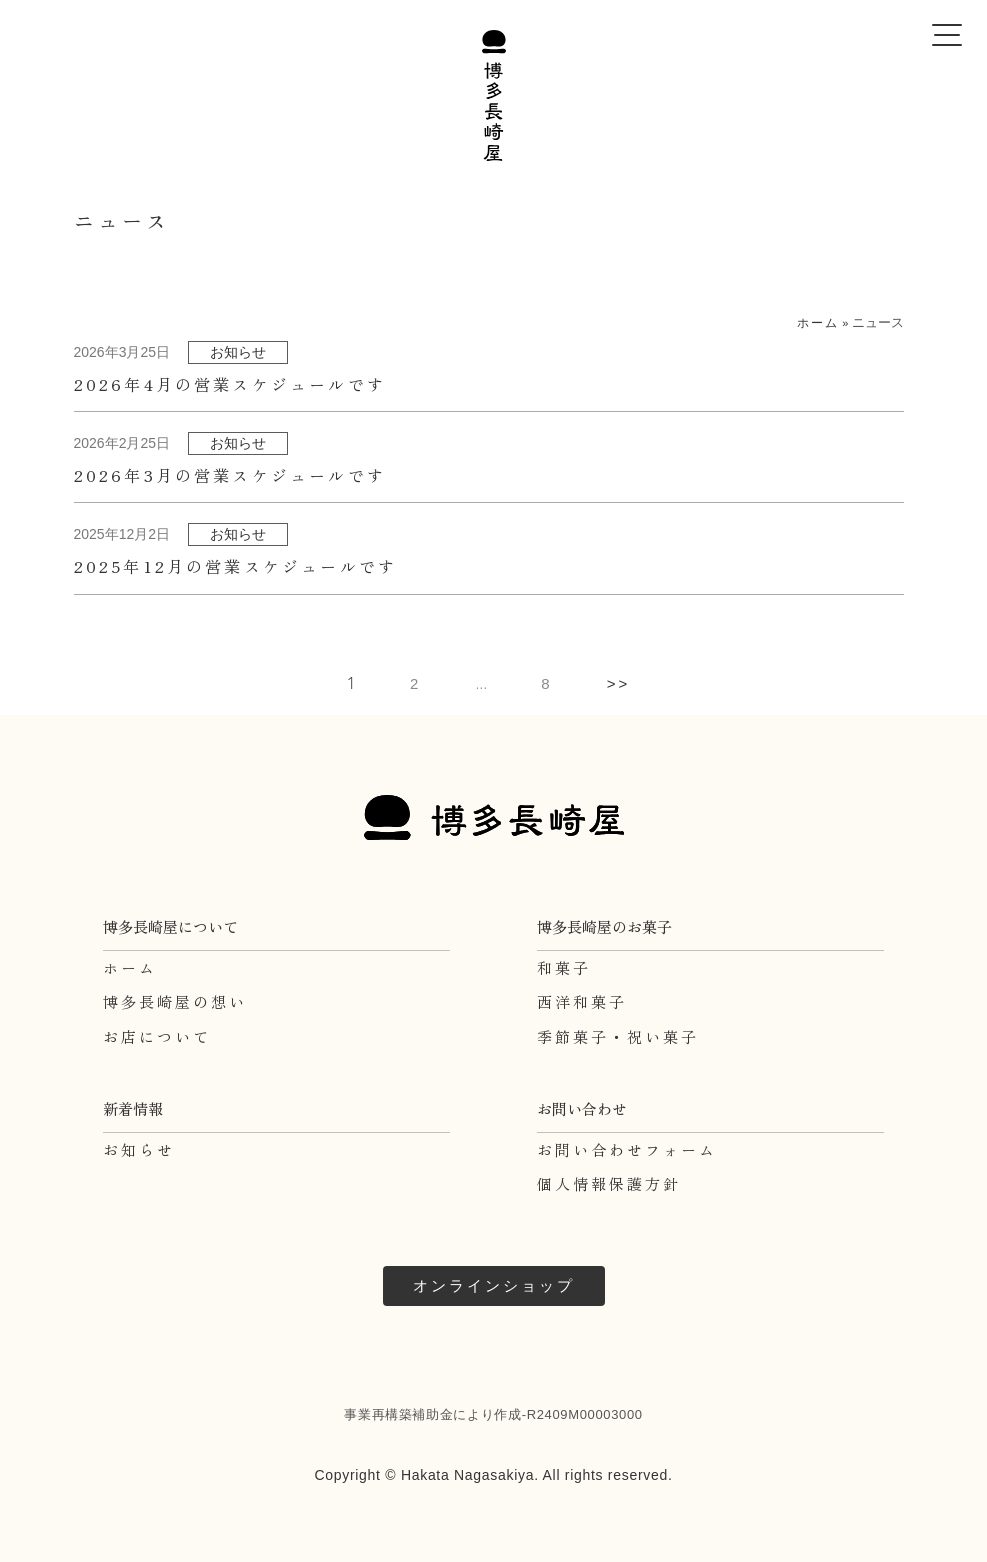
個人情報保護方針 (609, 1183)
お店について (157, 1036)
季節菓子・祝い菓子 (618, 1036)
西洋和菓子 (582, 1001)
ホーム (818, 323)
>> (619, 683)
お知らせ (139, 1149)
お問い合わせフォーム (627, 1149)
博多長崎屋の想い (175, 1001)
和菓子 (564, 967)
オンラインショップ (494, 1285)
